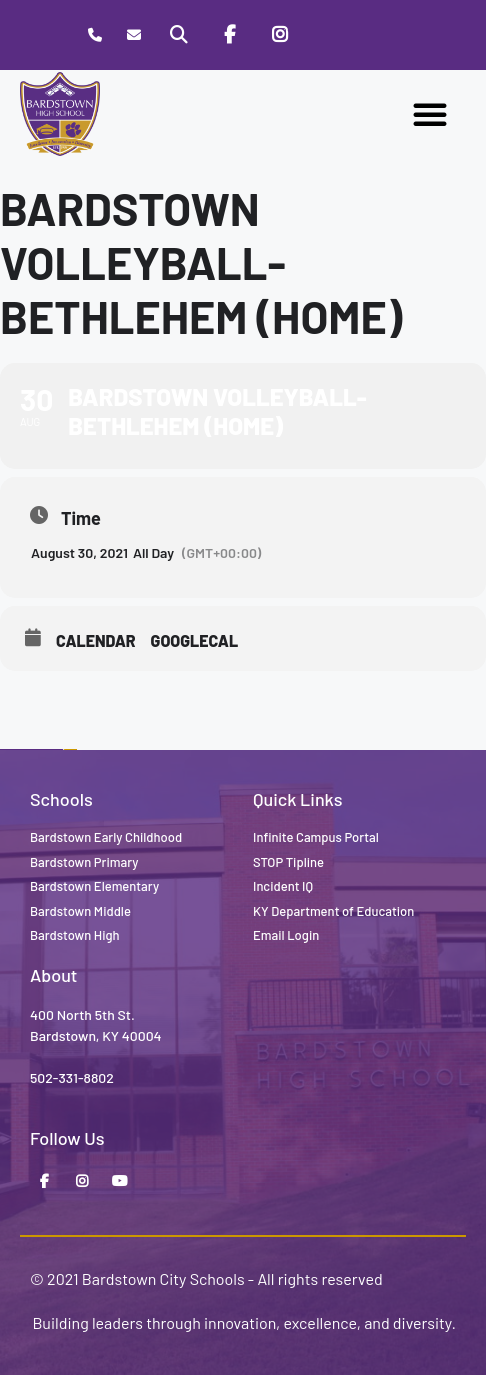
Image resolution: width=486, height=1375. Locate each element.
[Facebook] (229, 35)
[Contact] (134, 35)
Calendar (96, 640)
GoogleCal (195, 640)
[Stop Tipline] (330, 35)
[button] (430, 114)
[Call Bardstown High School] (94, 35)
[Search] (179, 35)
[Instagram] (280, 35)
